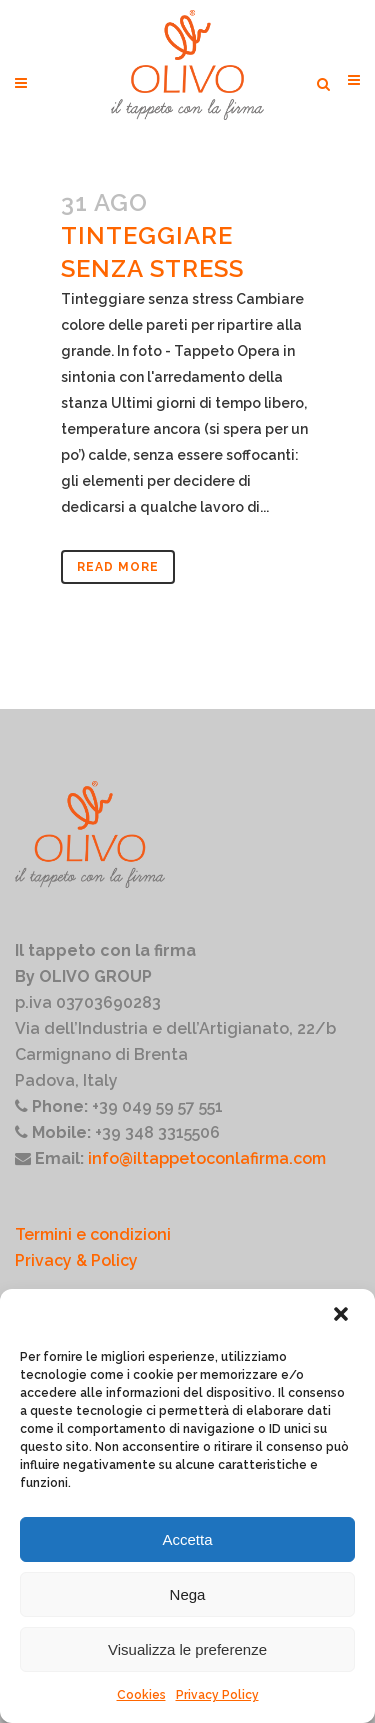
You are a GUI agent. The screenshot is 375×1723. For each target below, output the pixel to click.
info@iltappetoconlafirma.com (207, 1158)
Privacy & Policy (76, 1260)
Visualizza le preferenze (187, 1649)
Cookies (141, 1695)
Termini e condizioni (93, 1234)
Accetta (187, 1539)
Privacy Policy (217, 1695)
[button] (343, 1316)
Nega (188, 1594)
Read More (118, 567)
